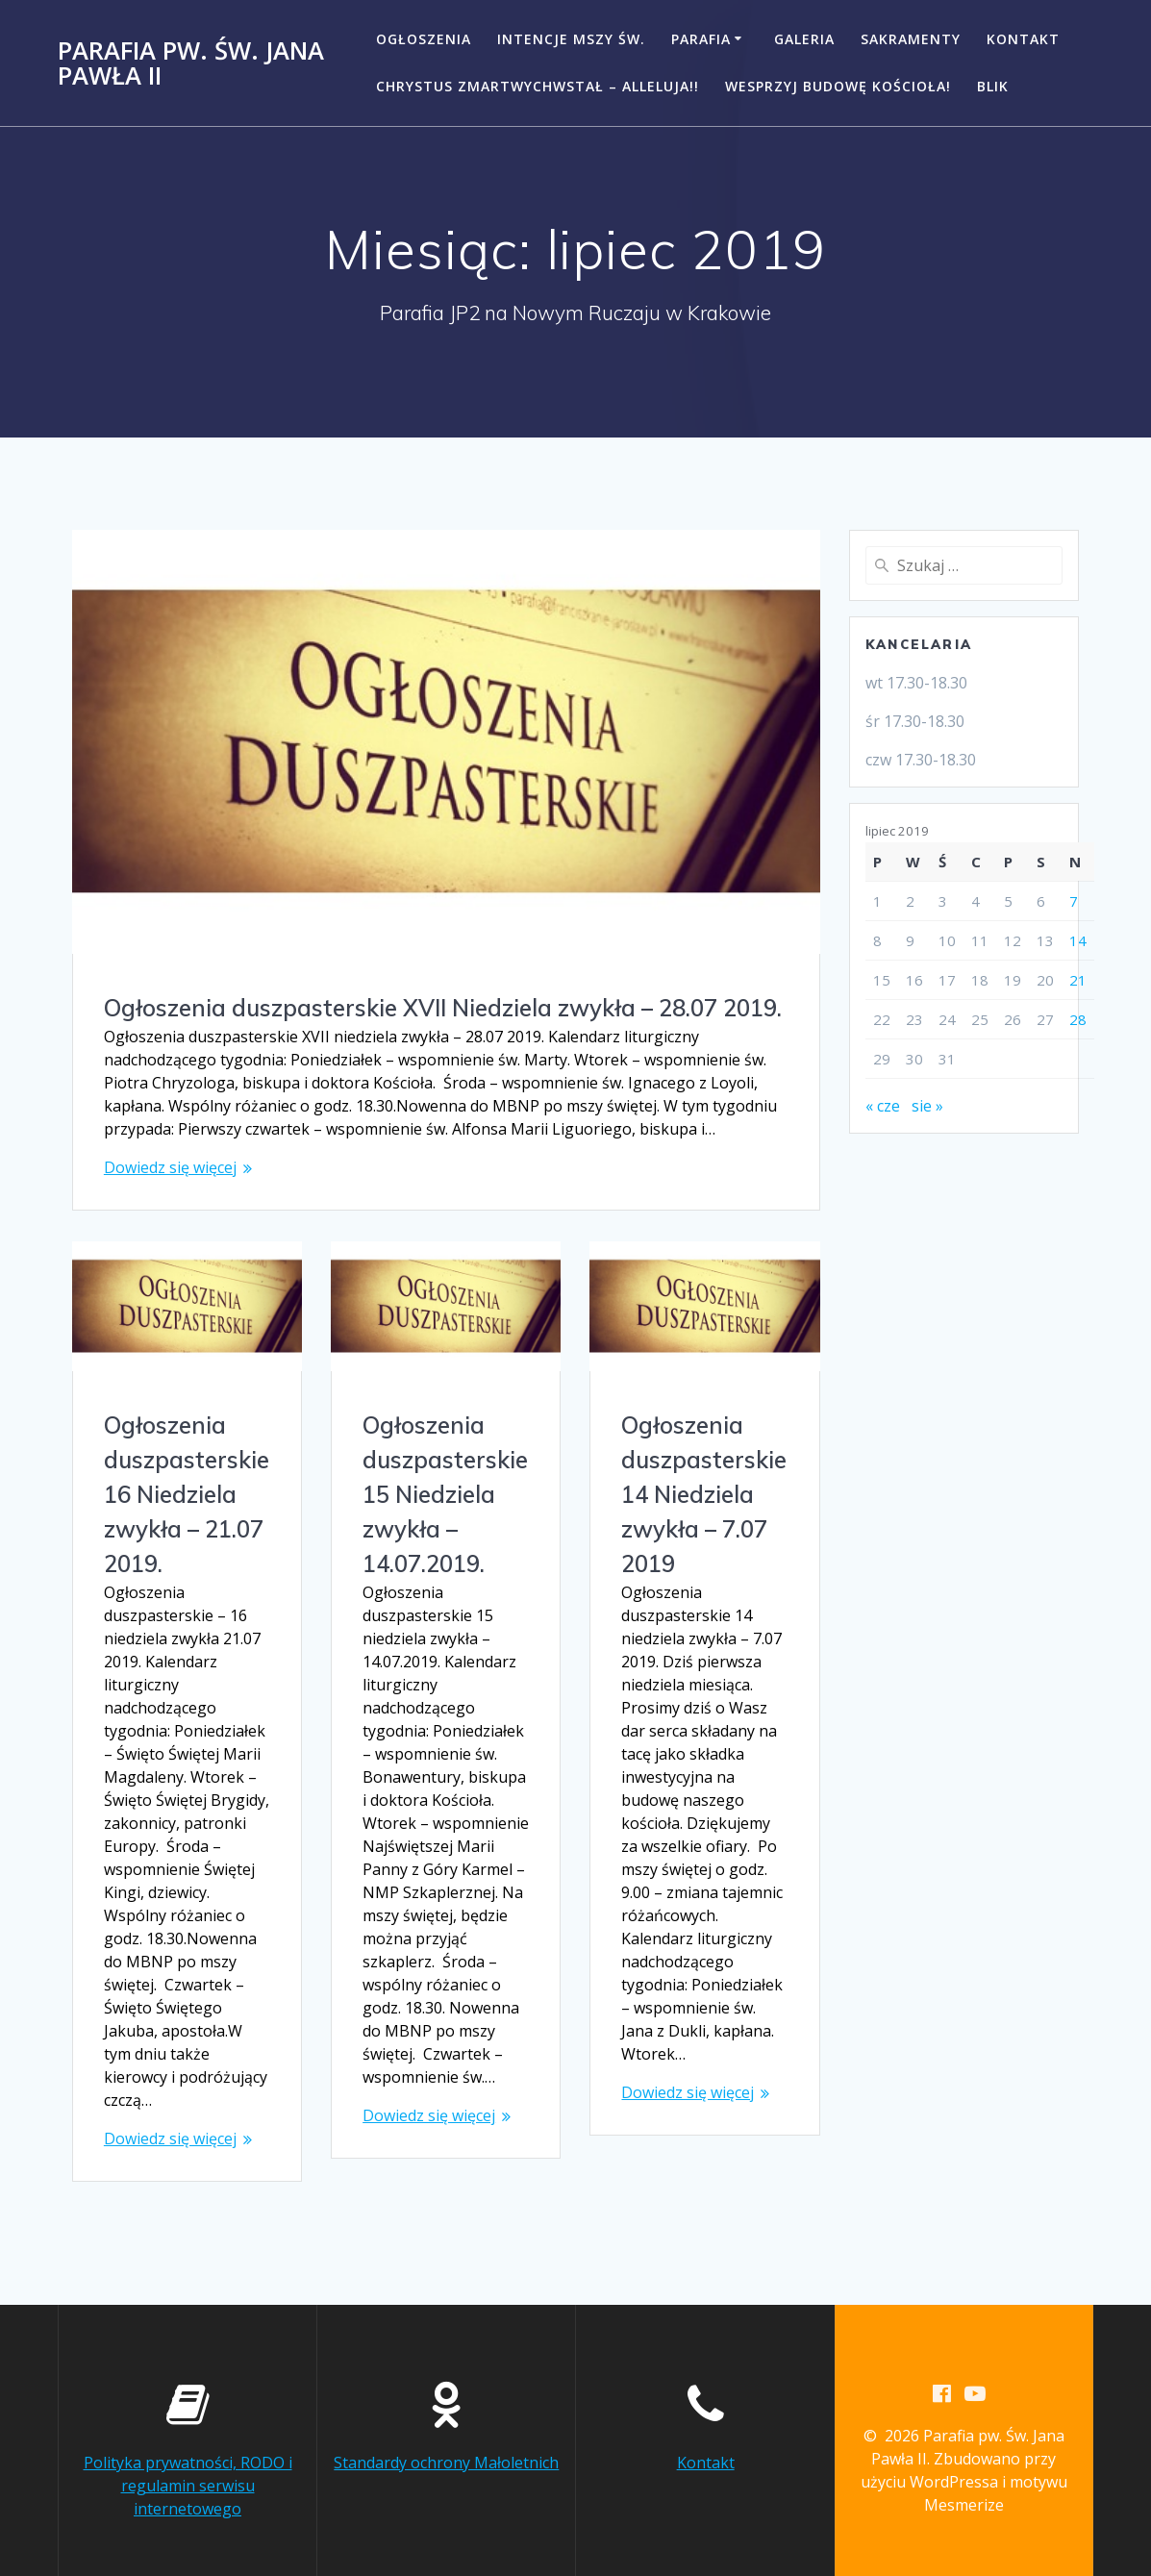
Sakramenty (911, 39)
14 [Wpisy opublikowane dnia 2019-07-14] (1078, 940)
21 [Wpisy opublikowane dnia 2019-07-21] (1078, 979)
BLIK (993, 86)
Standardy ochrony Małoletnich (446, 2442)
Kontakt (1023, 39)
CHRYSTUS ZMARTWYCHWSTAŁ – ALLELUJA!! (537, 86)
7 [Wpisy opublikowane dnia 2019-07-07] (1073, 901)
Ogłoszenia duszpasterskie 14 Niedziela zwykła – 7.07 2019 (704, 1495)
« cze (882, 1105)
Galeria (804, 39)
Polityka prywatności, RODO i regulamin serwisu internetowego (188, 2465)
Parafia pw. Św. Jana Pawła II (191, 63)
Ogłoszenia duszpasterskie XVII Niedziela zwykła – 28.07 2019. (443, 1007)
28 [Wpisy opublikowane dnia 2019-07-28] (1078, 1019)
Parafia (701, 39)
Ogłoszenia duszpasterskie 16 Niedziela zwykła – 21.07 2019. (186, 1495)
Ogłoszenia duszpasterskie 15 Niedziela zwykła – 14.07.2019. (445, 1495)
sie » (927, 1105)
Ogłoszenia (423, 39)
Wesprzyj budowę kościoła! (838, 86)
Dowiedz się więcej (170, 1167)
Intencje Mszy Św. (571, 39)
